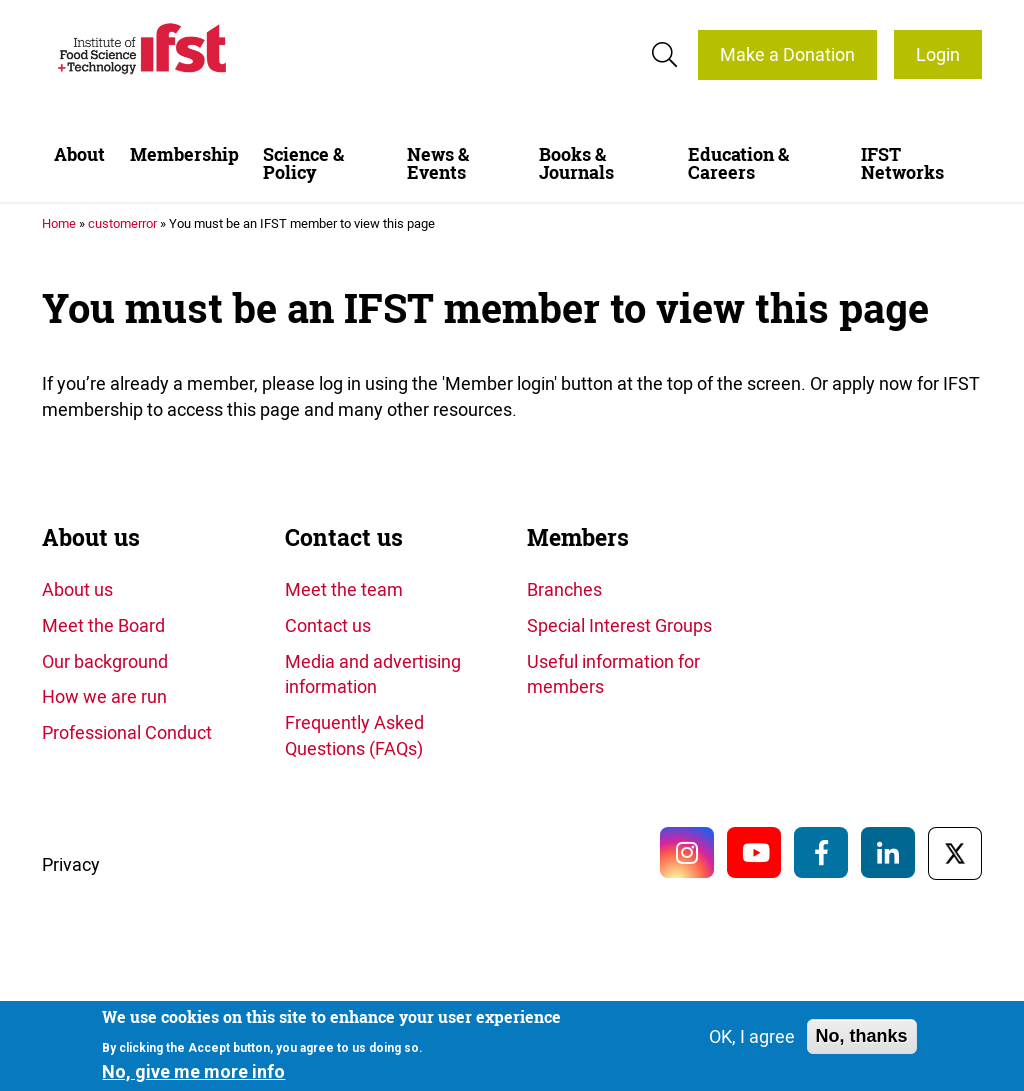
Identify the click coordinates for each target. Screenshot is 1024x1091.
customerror (122, 223)
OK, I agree (752, 1036)
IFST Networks (902, 163)
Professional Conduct (127, 732)
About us (91, 537)
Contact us (344, 537)
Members (578, 537)
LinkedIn (888, 852)
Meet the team (344, 589)
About (79, 154)
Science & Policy (303, 163)
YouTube (754, 852)
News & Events (438, 163)
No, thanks (862, 1036)
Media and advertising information (373, 674)
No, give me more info (193, 1071)
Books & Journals (576, 163)
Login (938, 54)
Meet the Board (103, 625)
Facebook (821, 852)
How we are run (104, 696)
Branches (564, 589)
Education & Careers (738, 163)
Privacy (71, 864)
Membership (184, 154)
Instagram (687, 852)
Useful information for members (613, 674)
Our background (105, 661)
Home (59, 223)
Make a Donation (787, 54)
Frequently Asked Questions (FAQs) (354, 735)
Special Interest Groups (619, 625)
